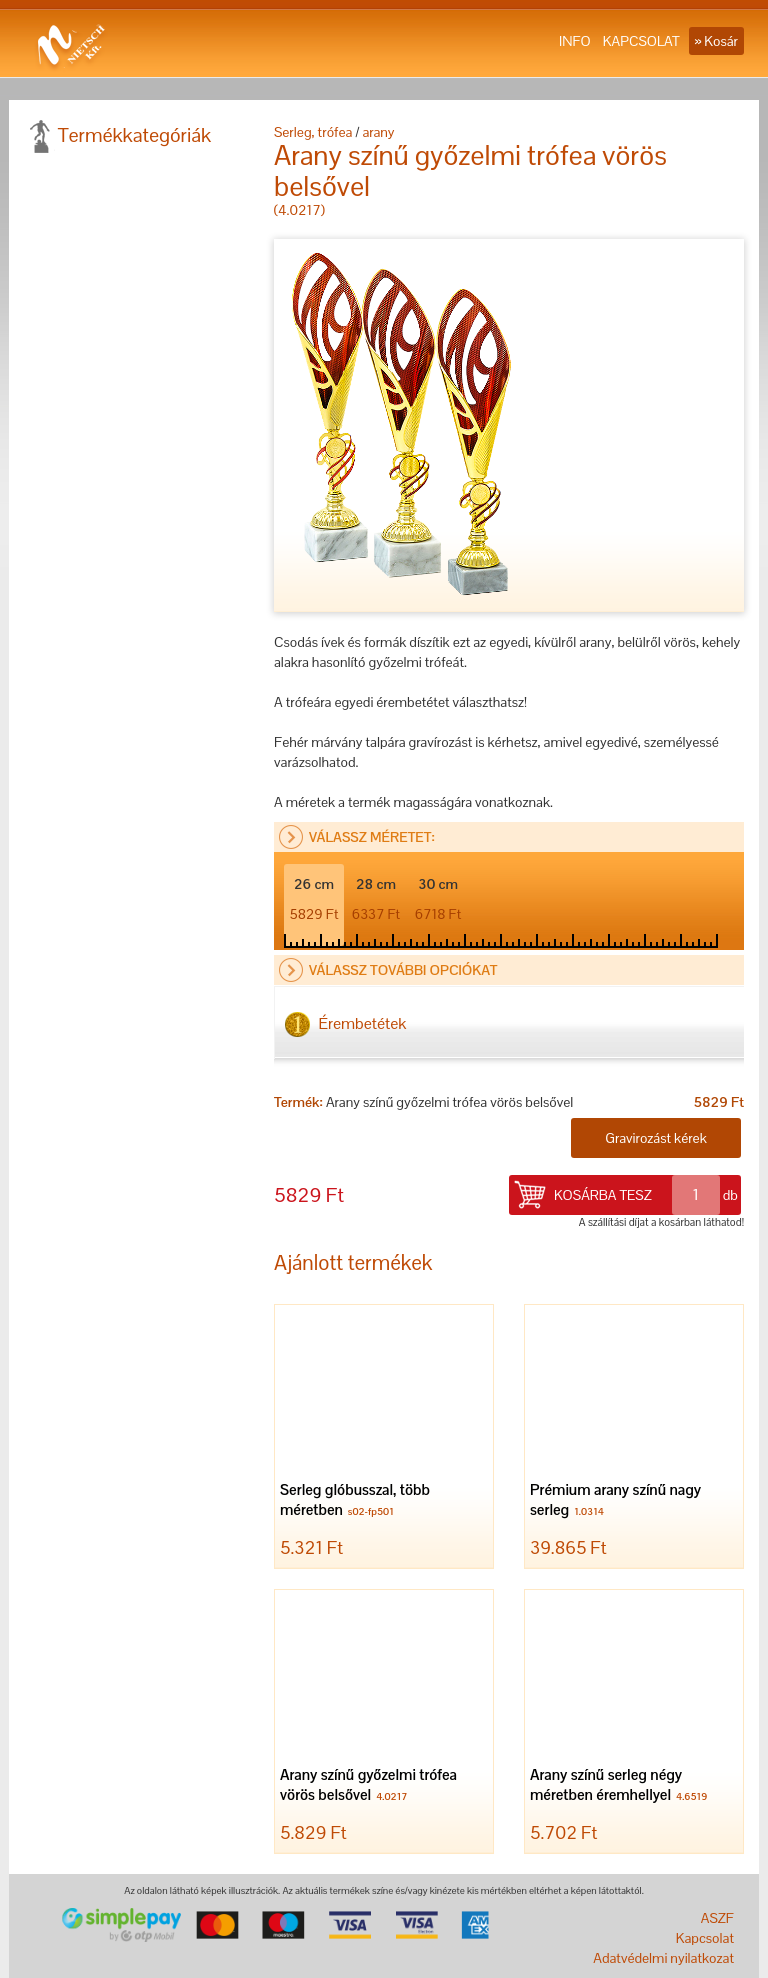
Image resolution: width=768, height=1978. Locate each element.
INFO (575, 41)
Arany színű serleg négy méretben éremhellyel (621, 1786)
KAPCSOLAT (641, 41)
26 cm (314, 899)
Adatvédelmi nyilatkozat (663, 1958)
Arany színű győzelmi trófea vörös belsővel (368, 1786)
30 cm (438, 899)
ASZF (717, 1918)
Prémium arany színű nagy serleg (615, 1501)
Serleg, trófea (313, 132)
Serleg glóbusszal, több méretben (355, 1501)
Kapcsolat (705, 1938)
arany (378, 132)
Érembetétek (345, 1024)
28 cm (376, 899)
